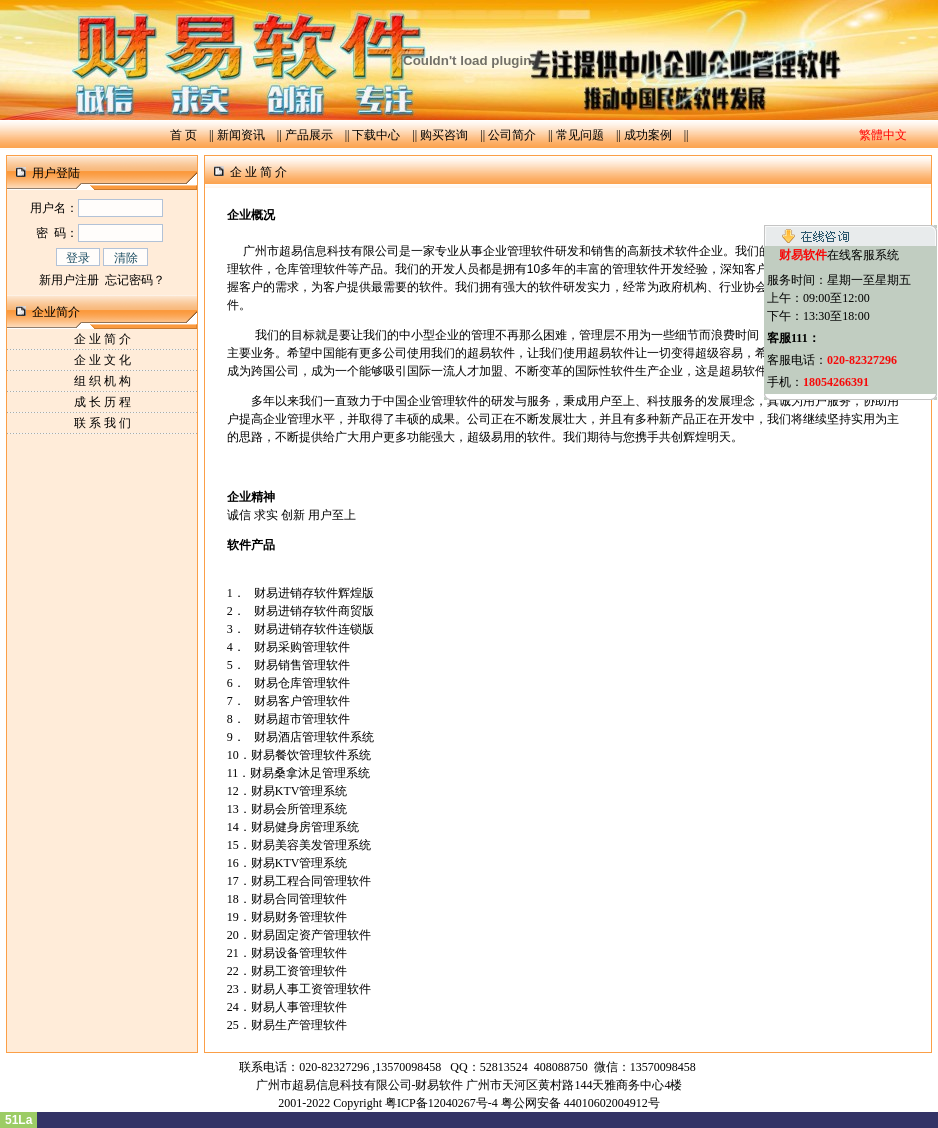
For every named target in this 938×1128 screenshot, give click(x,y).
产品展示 (309, 135)
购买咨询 (444, 135)
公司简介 (512, 135)
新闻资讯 (241, 135)
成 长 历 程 (102, 402)
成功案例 (648, 135)
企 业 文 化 (102, 360)
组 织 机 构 (102, 381)
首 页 (183, 135)
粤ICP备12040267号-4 (441, 1103)
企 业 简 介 (102, 339)
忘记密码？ (135, 280)
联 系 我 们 (102, 423)
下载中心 (376, 135)
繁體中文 (883, 135)
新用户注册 (69, 280)
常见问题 (580, 135)
